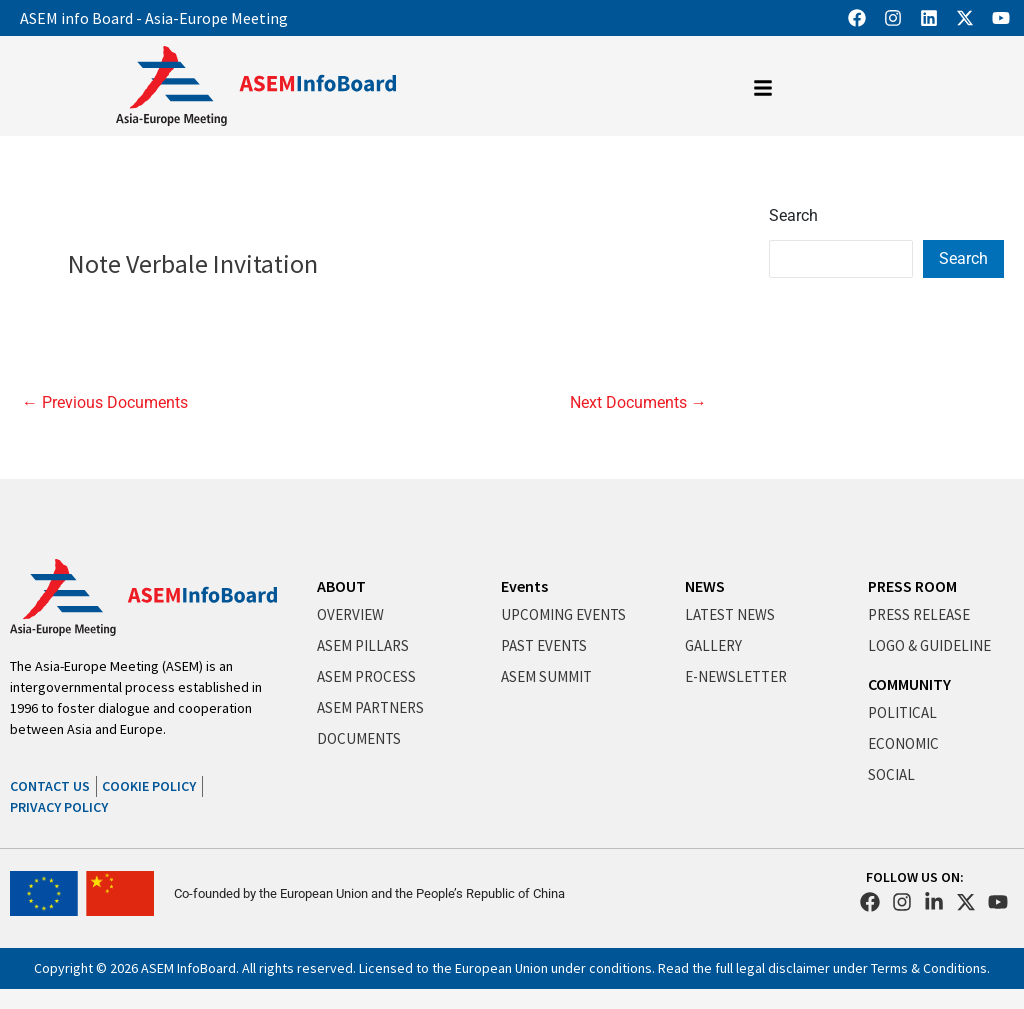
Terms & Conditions (929, 968)
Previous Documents (105, 403)
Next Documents (638, 403)
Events (524, 586)
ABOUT (341, 586)
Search (793, 215)
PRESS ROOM (912, 586)
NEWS (705, 586)
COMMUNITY (909, 684)
